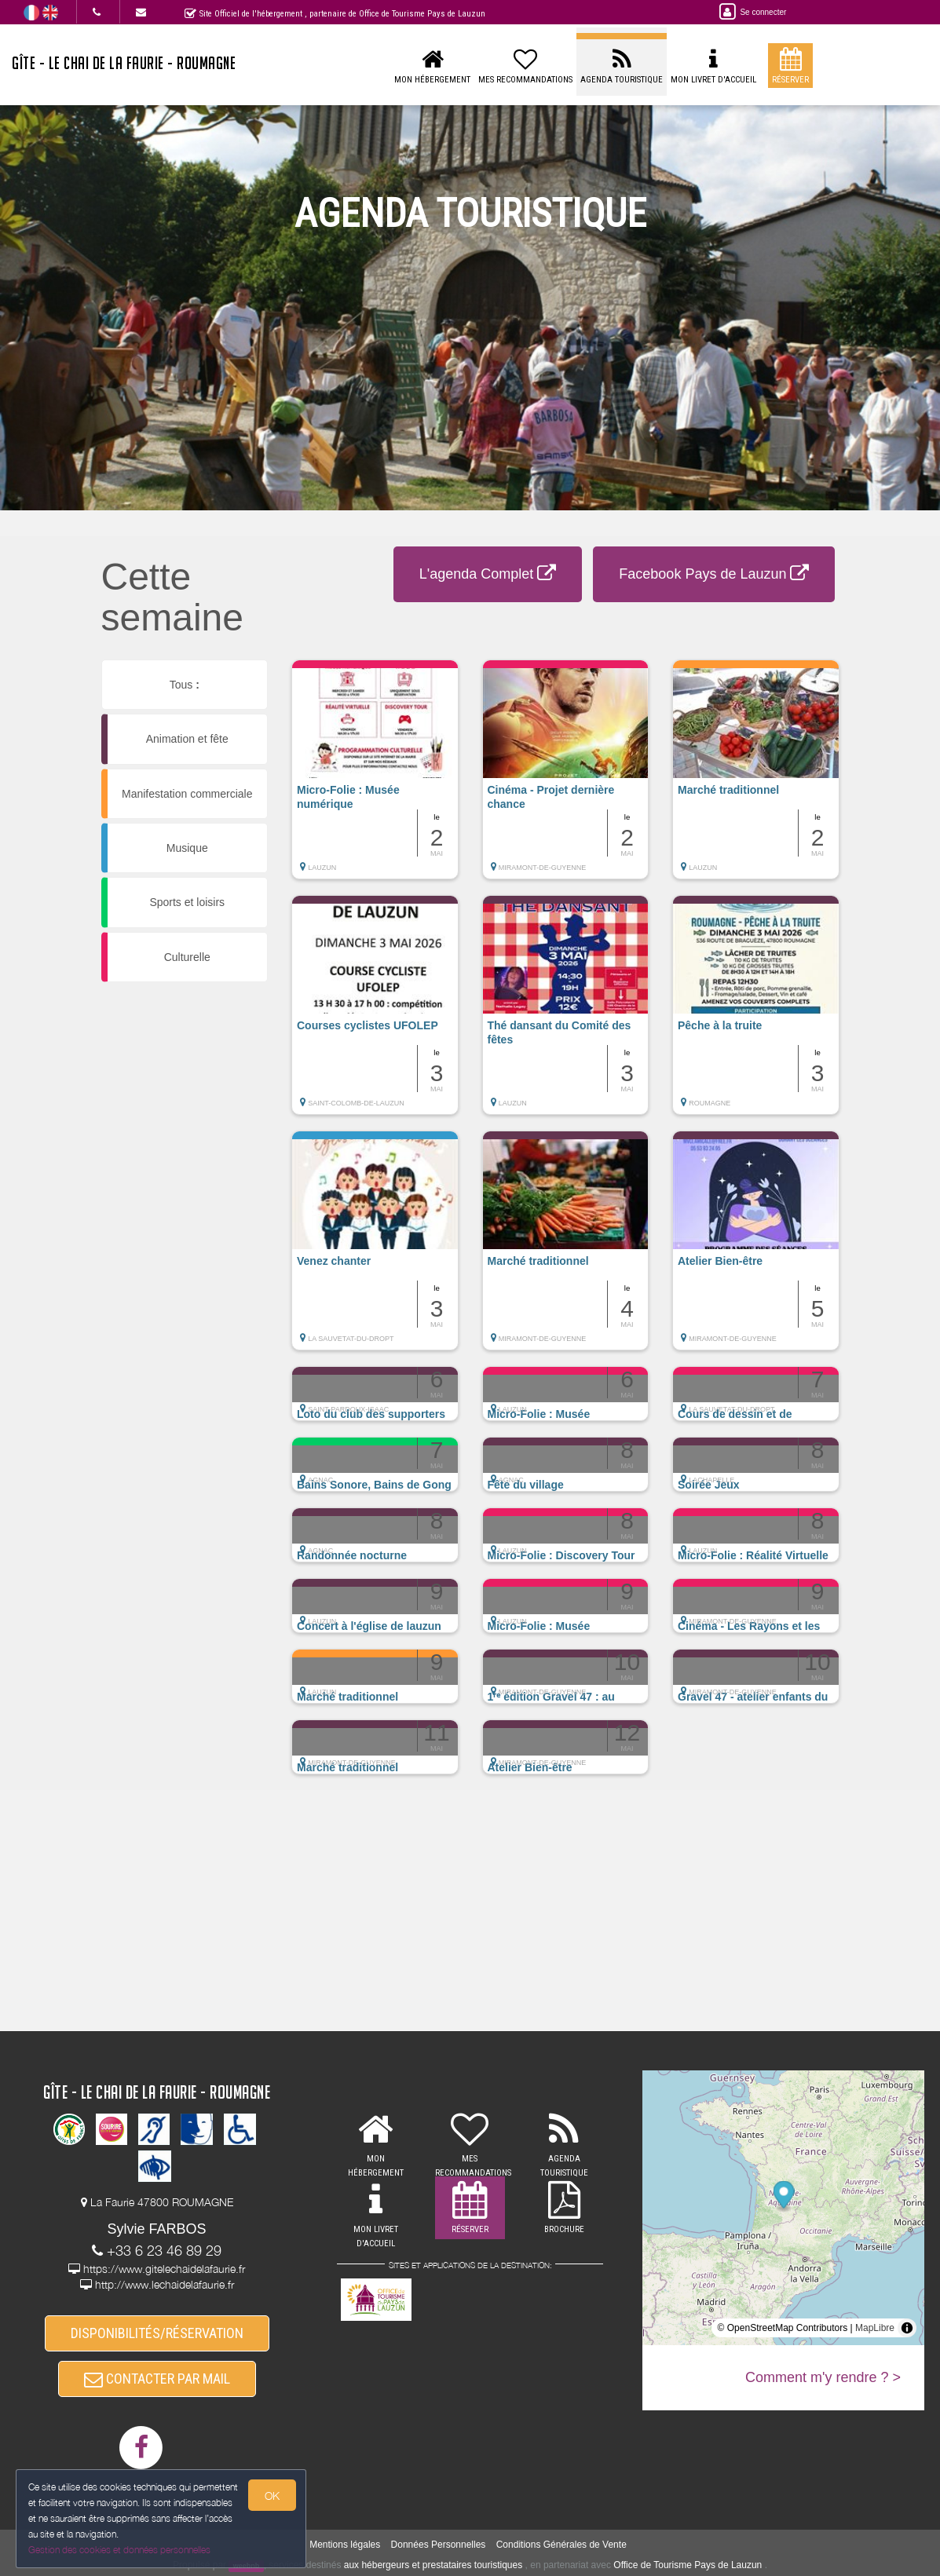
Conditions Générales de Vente (561, 2544)
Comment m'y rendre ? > (823, 2377)
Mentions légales (344, 2544)
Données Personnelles (438, 2544)
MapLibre (874, 2327)
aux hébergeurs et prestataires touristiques (433, 2565)
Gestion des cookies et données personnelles (119, 2550)
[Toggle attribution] (907, 2327)
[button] (375, 777)
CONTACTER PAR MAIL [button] (157, 2378)
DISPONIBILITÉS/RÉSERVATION (157, 2333)
